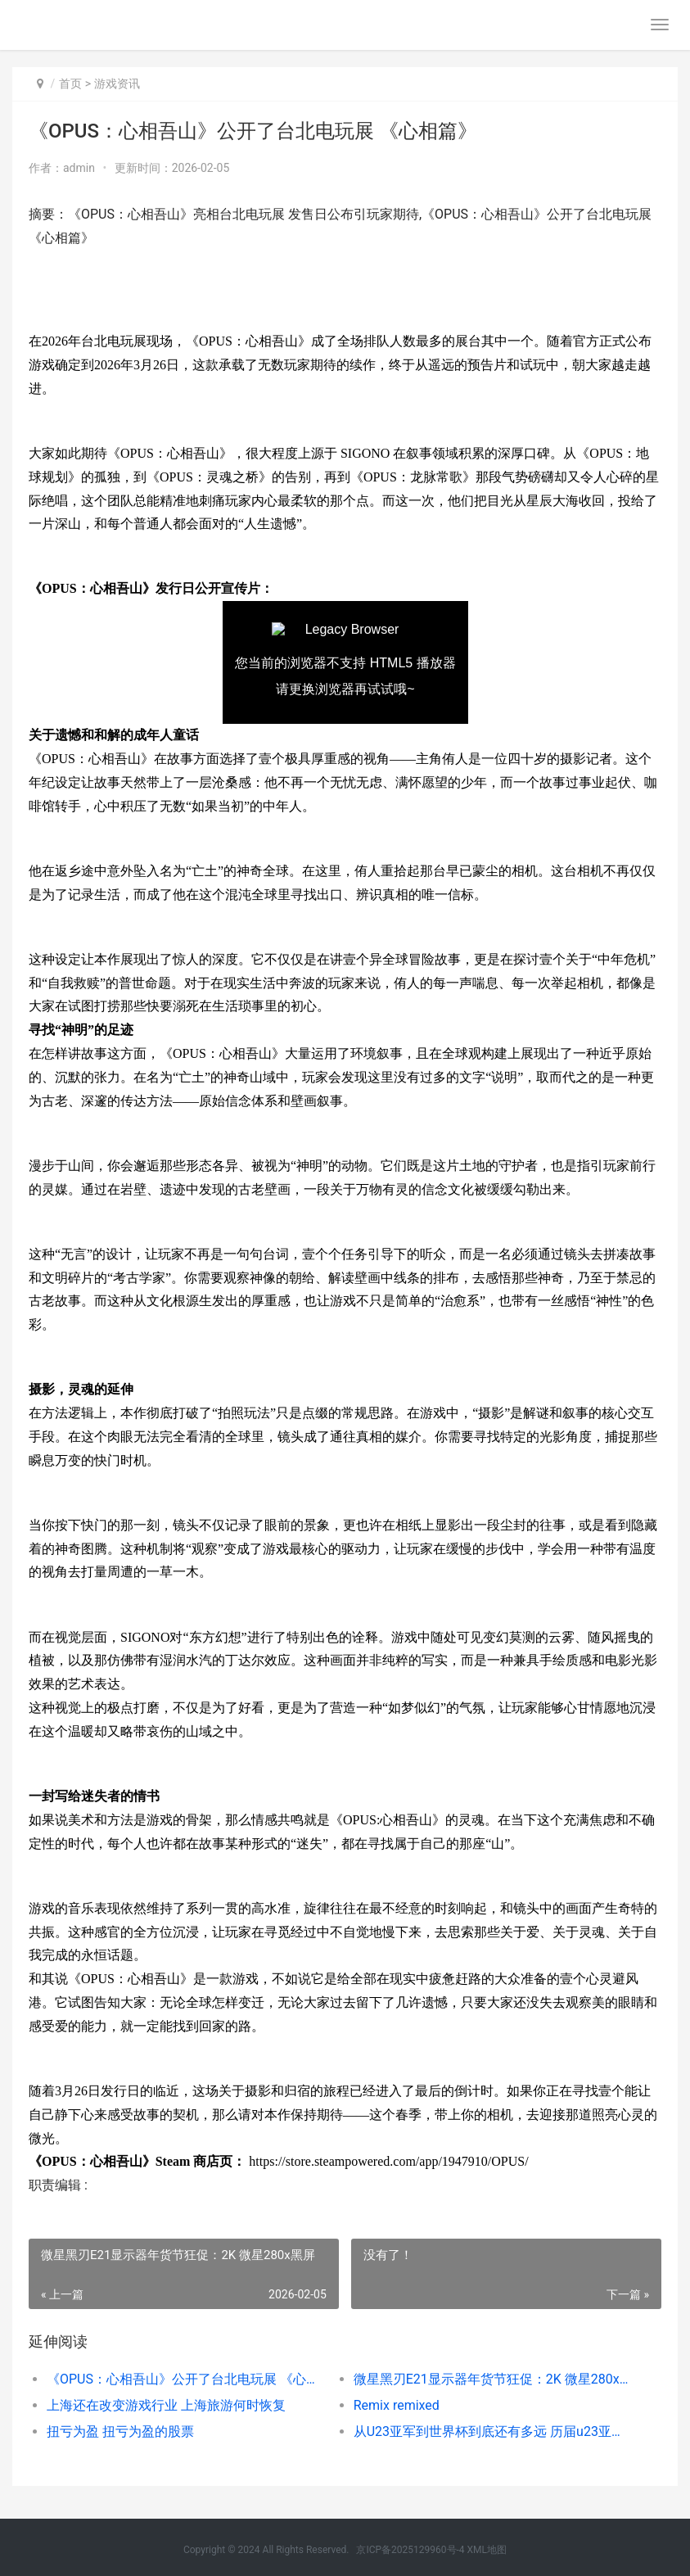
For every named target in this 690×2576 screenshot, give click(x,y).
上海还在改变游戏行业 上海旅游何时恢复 (166, 2405)
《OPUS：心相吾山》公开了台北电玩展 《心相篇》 (184, 2379)
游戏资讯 (117, 83)
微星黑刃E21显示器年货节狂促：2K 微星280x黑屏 (491, 2379)
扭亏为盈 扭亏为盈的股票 (120, 2431)
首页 (70, 83)
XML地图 (487, 2550)
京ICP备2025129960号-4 (410, 2550)
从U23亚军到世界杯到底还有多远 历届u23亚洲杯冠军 (491, 2431)
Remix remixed (397, 2405)
